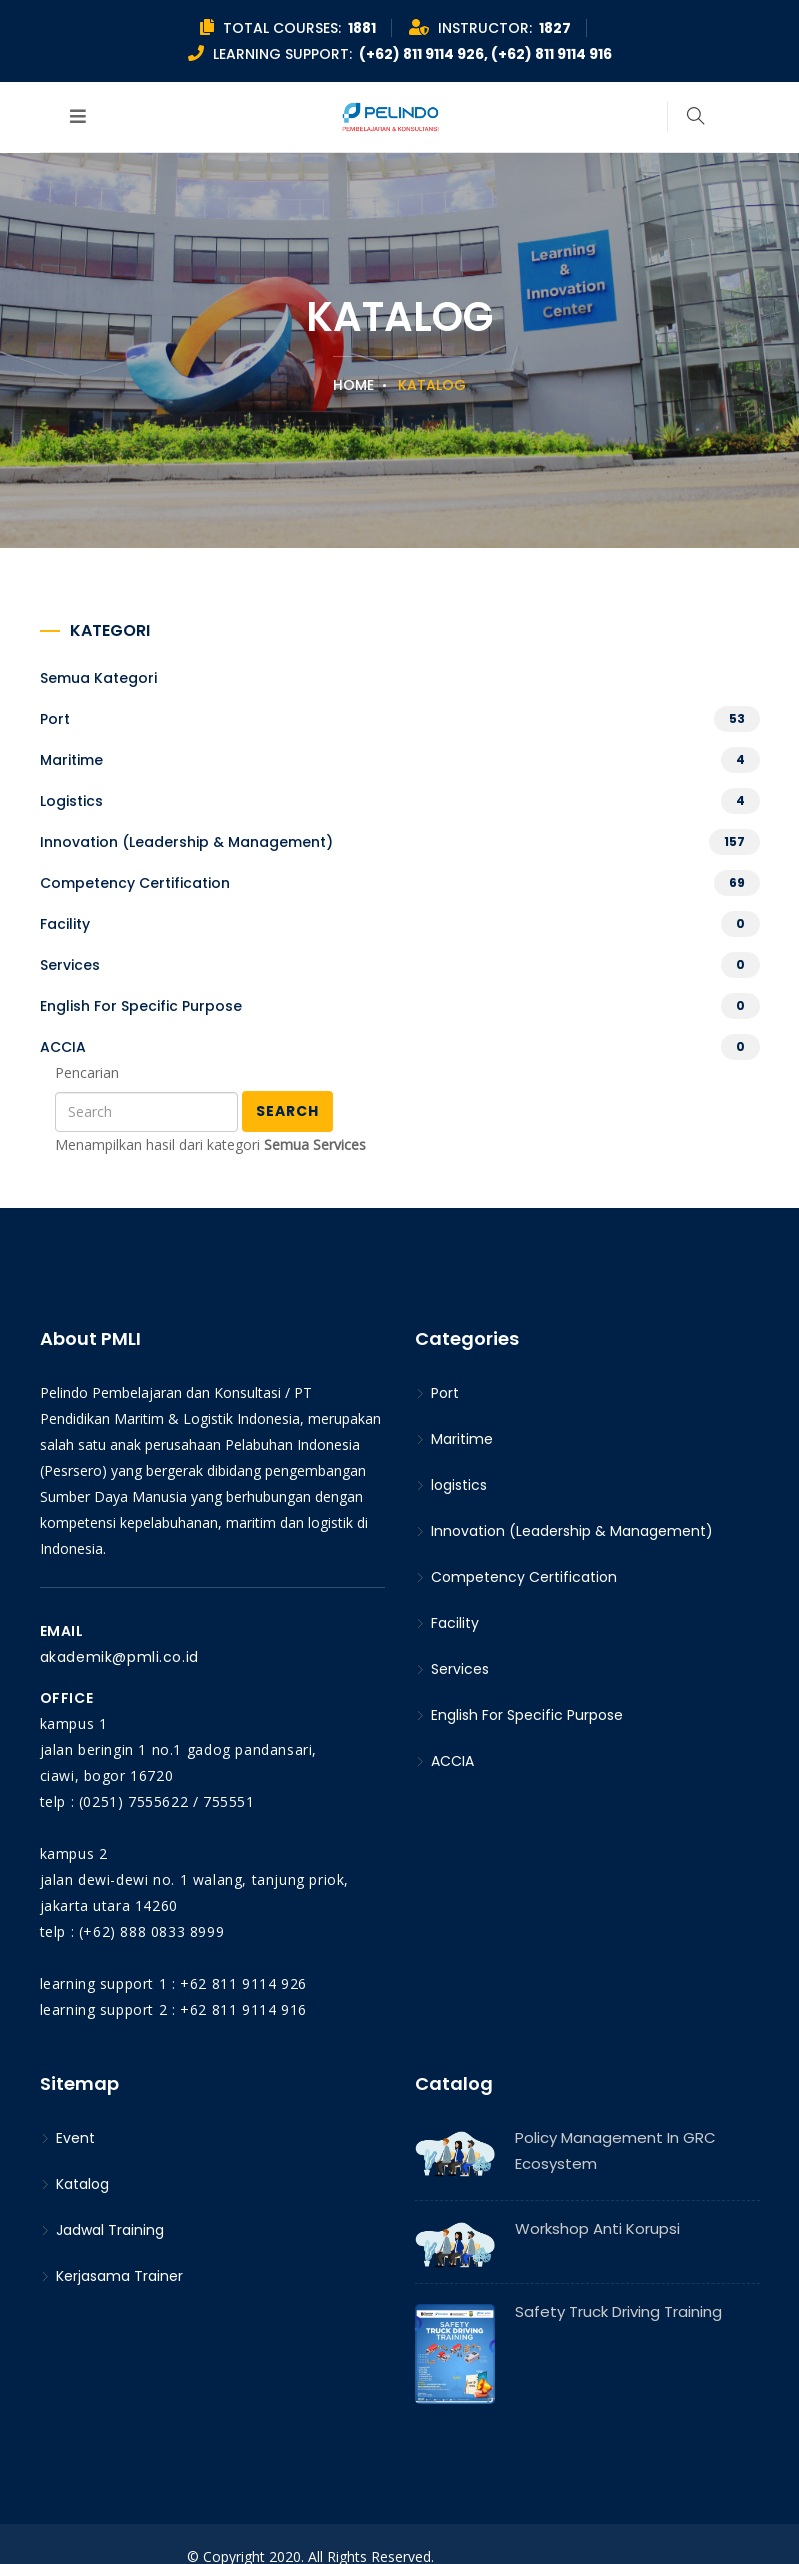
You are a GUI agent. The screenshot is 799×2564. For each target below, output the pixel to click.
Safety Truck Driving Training (618, 2311)
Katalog (74, 2184)
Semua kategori (98, 678)
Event (67, 2138)
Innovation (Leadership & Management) (186, 842)
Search (287, 1111)
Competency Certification (135, 883)
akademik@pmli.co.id (119, 1657)
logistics (71, 801)
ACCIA (63, 1047)
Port (55, 719)
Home (353, 385)
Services (70, 965)
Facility (65, 924)
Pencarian (87, 1072)
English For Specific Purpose (141, 1006)
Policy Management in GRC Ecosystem (615, 2150)
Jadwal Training (102, 2230)
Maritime (71, 760)
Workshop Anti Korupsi (597, 2228)
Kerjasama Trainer (111, 2276)
